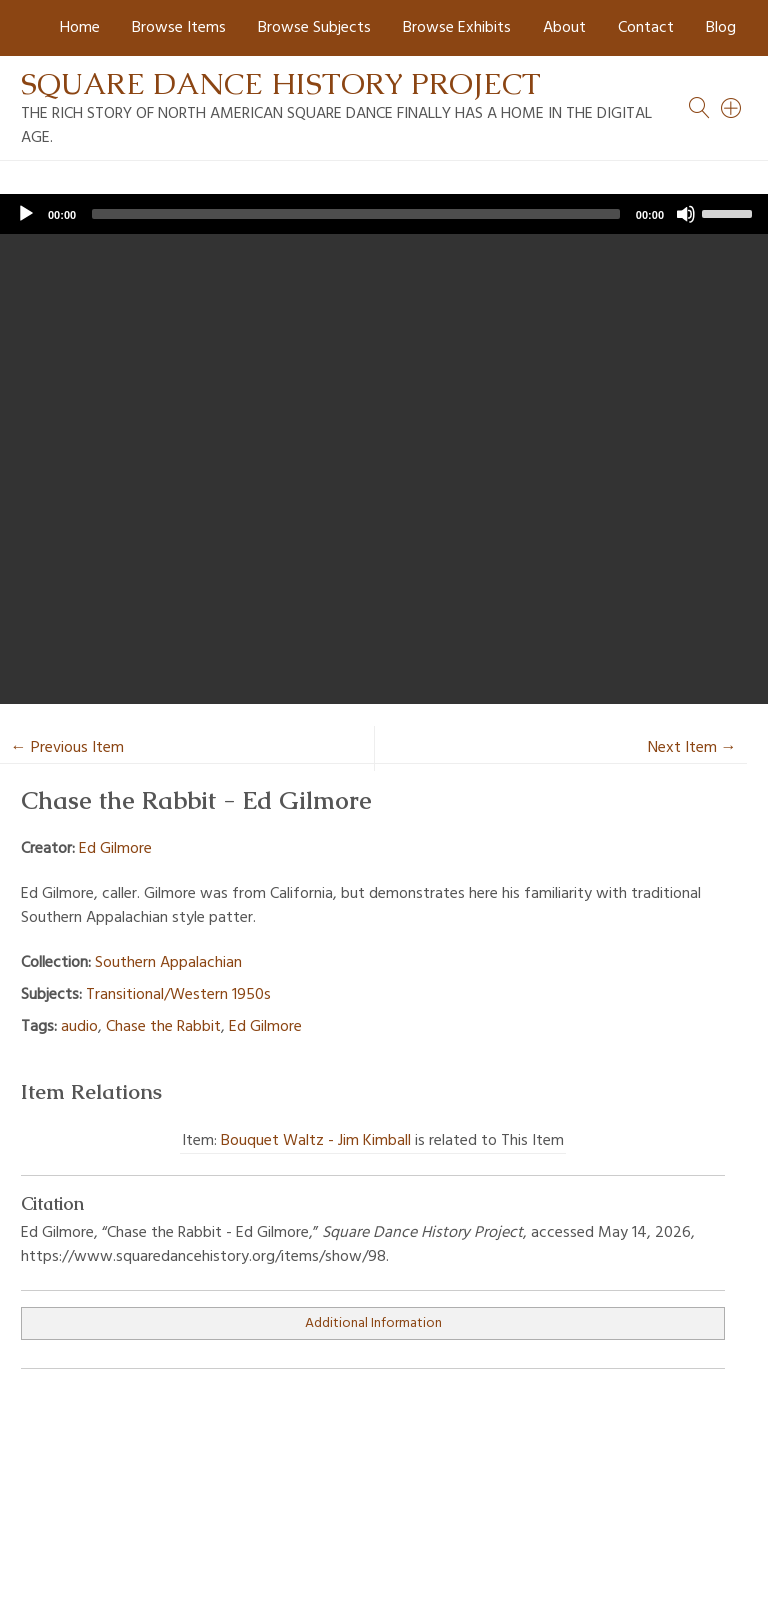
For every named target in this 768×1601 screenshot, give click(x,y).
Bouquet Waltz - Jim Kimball (316, 1141)
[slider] (356, 214)
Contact (646, 28)
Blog (721, 28)
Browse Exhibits (457, 28)
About (564, 28)
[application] (384, 214)
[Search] (732, 108)
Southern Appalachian (168, 963)
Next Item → (692, 748)
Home (80, 28)
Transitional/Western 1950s (178, 995)
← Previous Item (67, 748)
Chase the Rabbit (163, 1027)
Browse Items (179, 28)
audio (79, 1027)
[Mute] (686, 214)
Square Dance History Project (281, 83)
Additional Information (373, 1323)
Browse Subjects (314, 28)
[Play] (26, 214)
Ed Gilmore (115, 849)
